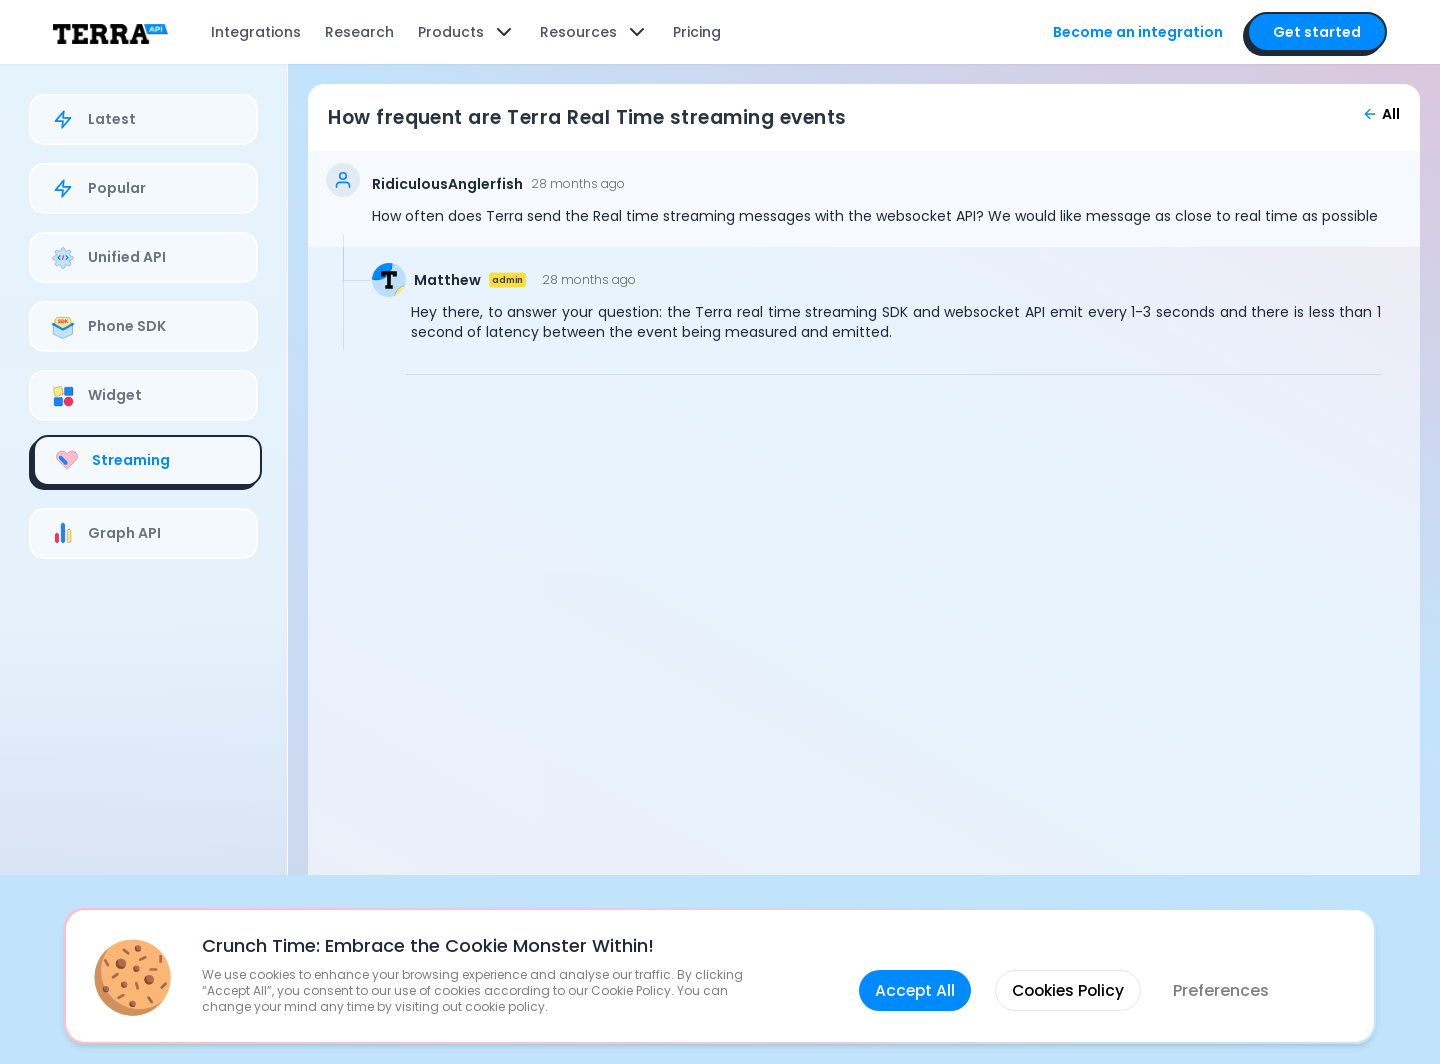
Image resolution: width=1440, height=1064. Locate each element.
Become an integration (1127, 32)
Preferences (1225, 976)
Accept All (912, 976)
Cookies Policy (1069, 976)
